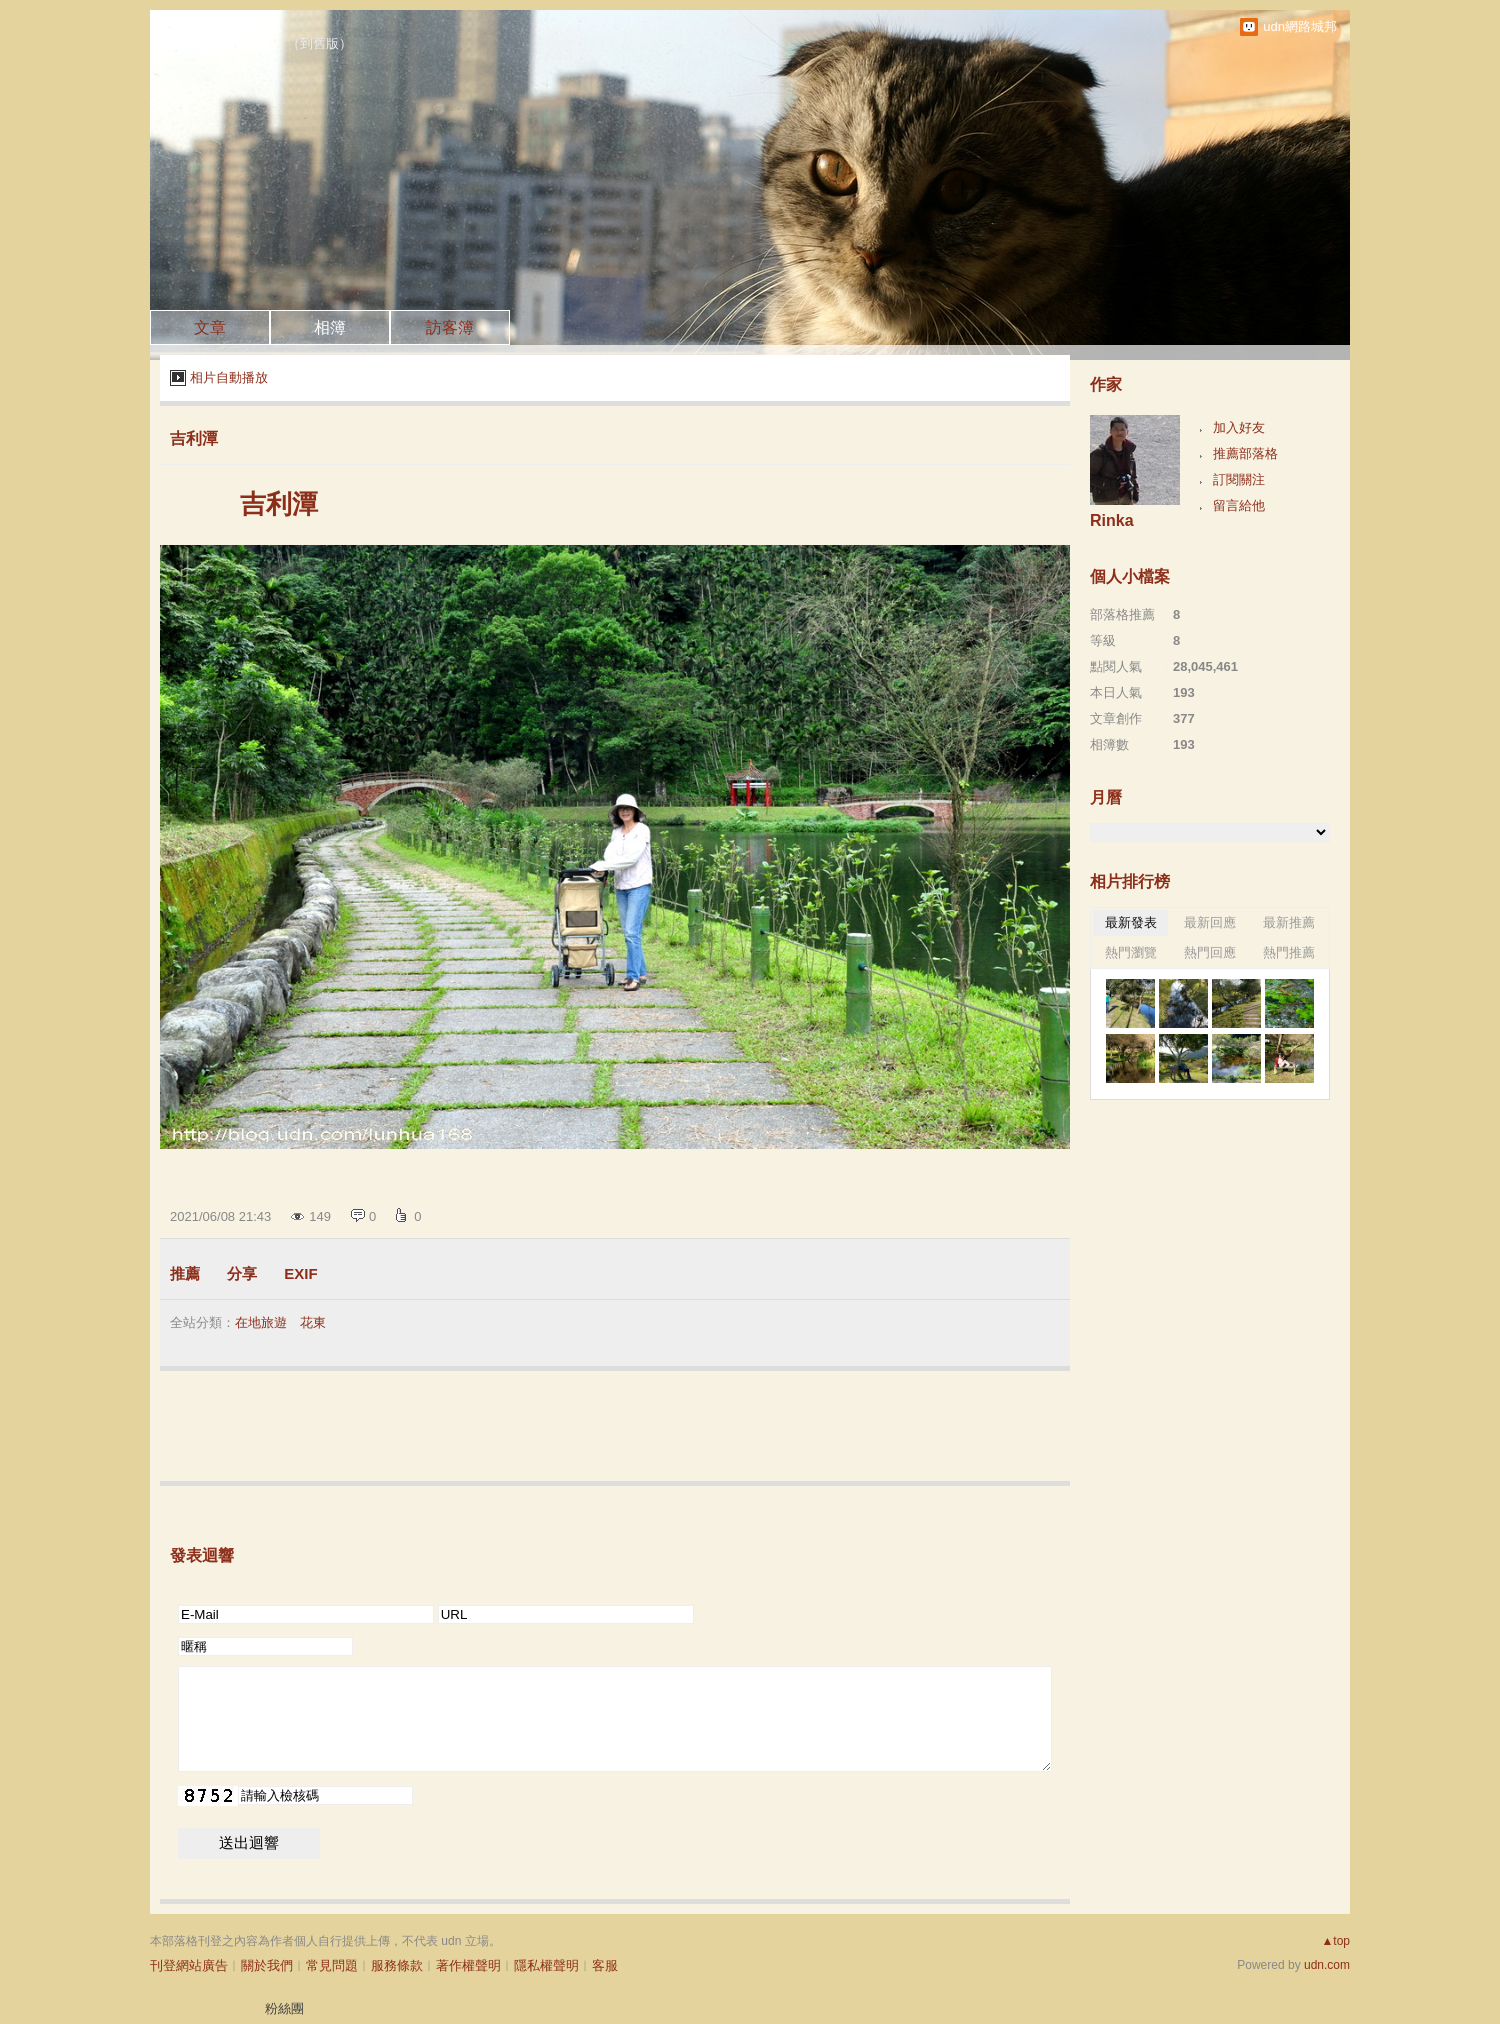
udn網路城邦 (1300, 26)
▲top (1335, 1941)
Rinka (1112, 520)
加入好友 (1239, 427)
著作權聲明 (468, 1965)
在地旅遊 (261, 1322)
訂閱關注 (1239, 479)
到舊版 (319, 43)
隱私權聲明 (546, 1965)
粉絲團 (284, 2008)
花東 (313, 1322)
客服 (605, 1965)
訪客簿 (450, 327)
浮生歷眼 (222, 39)
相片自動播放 (229, 377)
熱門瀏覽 (1131, 952)
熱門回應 (1210, 952)
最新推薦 (1289, 922)
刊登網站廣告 (189, 1965)
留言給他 (1239, 505)
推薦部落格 (1245, 453)
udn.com (1327, 1965)
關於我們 (267, 1965)
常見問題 (332, 1965)
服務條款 (397, 1965)
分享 (242, 1273)
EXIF (300, 1273)
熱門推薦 (1289, 952)
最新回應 (1210, 922)
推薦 (185, 1273)
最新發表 (1131, 922)
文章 (210, 327)
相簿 (330, 327)
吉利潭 (194, 438)
